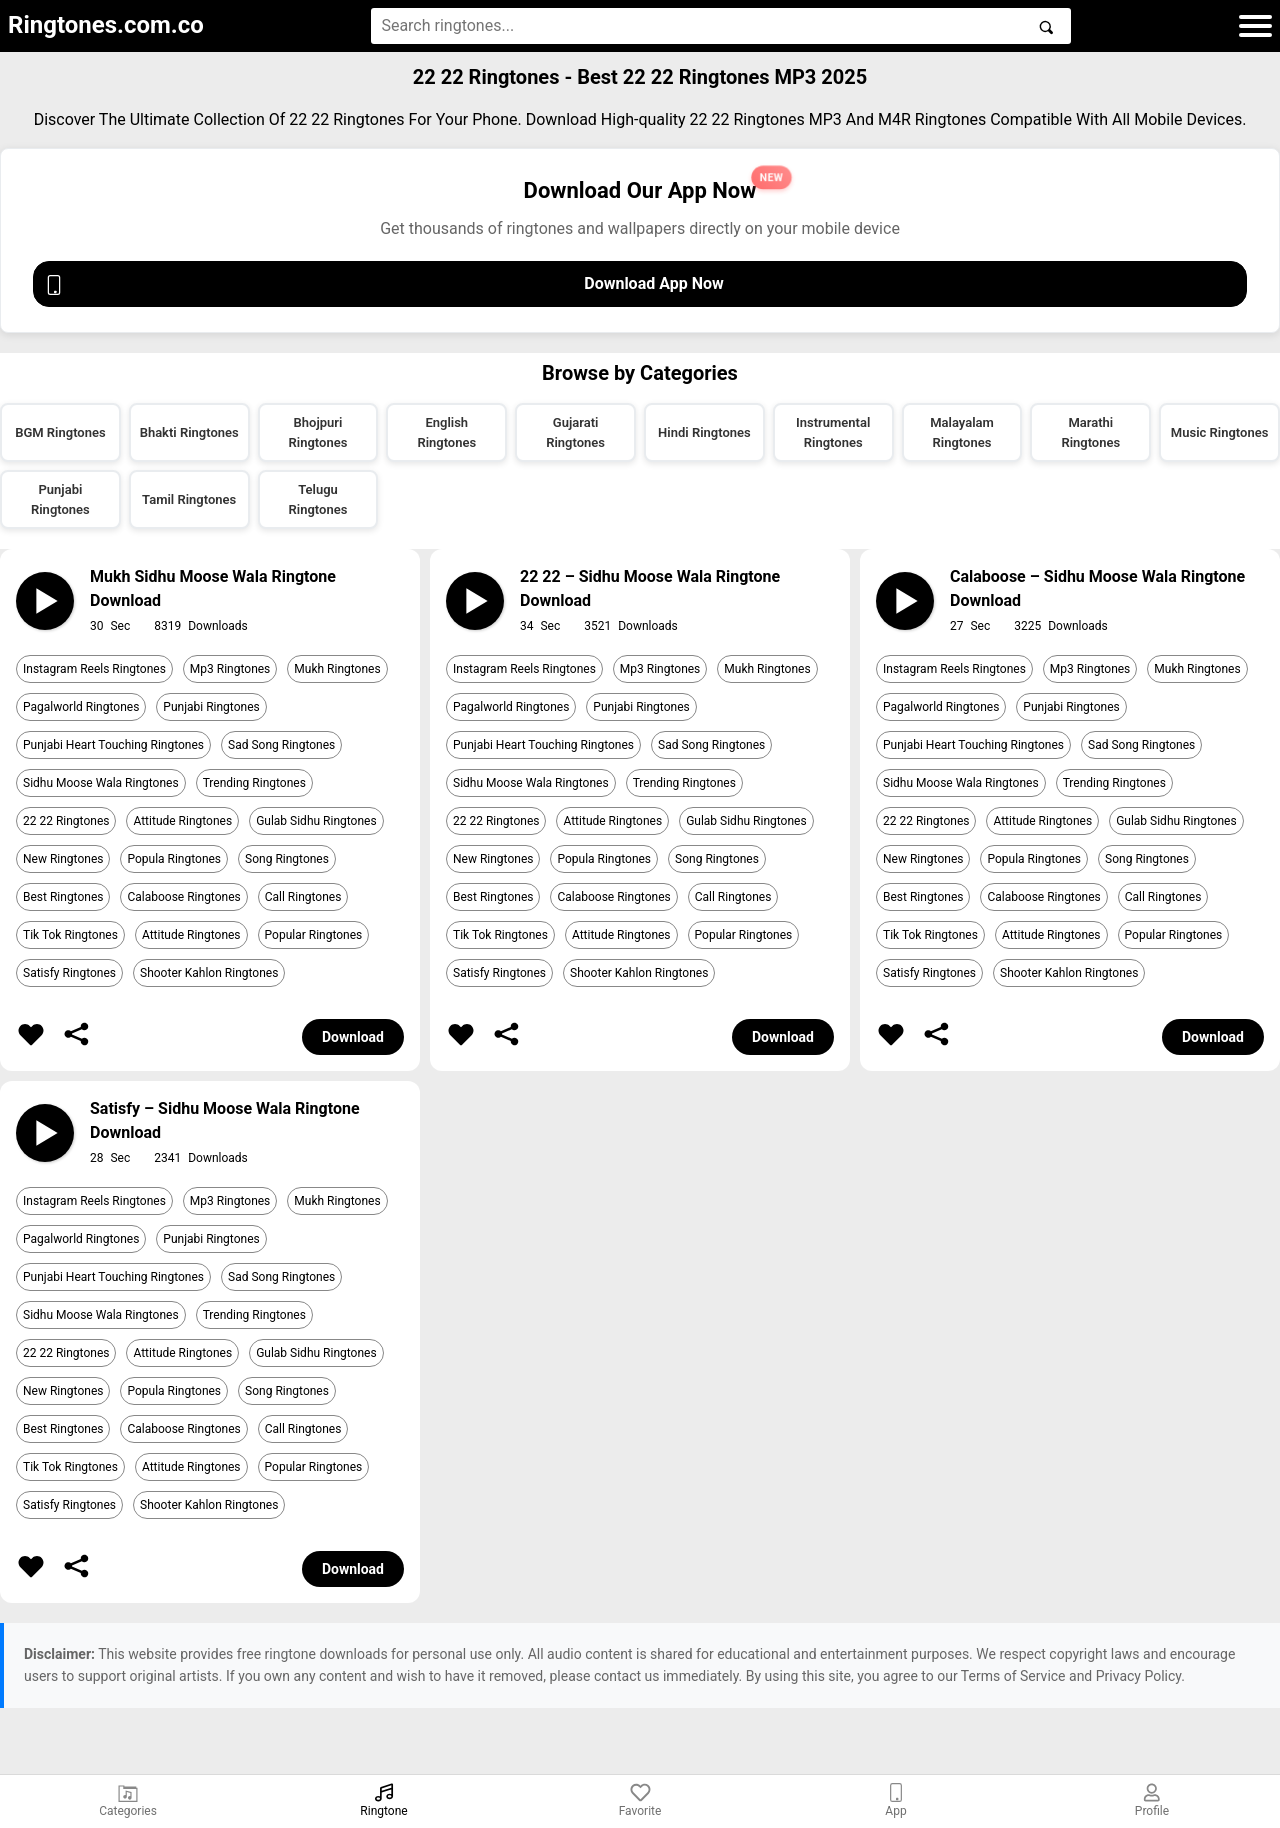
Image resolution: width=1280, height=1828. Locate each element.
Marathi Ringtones (1090, 432)
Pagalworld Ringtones (81, 707)
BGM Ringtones (60, 432)
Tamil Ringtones (189, 499)
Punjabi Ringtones (60, 499)
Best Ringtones (63, 897)
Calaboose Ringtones (183, 897)
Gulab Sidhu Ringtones (316, 821)
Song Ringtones (287, 859)
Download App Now (383, 284)
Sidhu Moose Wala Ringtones (101, 783)
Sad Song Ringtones (281, 745)
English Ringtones (446, 432)
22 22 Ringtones (66, 821)
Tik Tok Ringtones (70, 935)
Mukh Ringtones (337, 669)
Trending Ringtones (254, 783)
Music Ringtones (1220, 432)
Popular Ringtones (314, 935)
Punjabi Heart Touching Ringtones (113, 745)
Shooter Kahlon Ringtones (209, 973)
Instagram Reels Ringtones (94, 669)
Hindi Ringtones (704, 432)
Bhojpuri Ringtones (318, 432)
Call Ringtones (303, 897)
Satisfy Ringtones (69, 973)
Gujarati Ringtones (575, 432)
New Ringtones (63, 859)
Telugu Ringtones (318, 499)
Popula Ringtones (174, 859)
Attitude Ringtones (182, 821)
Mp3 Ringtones (230, 669)
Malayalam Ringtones (962, 432)
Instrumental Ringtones (833, 432)
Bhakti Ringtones (189, 432)
